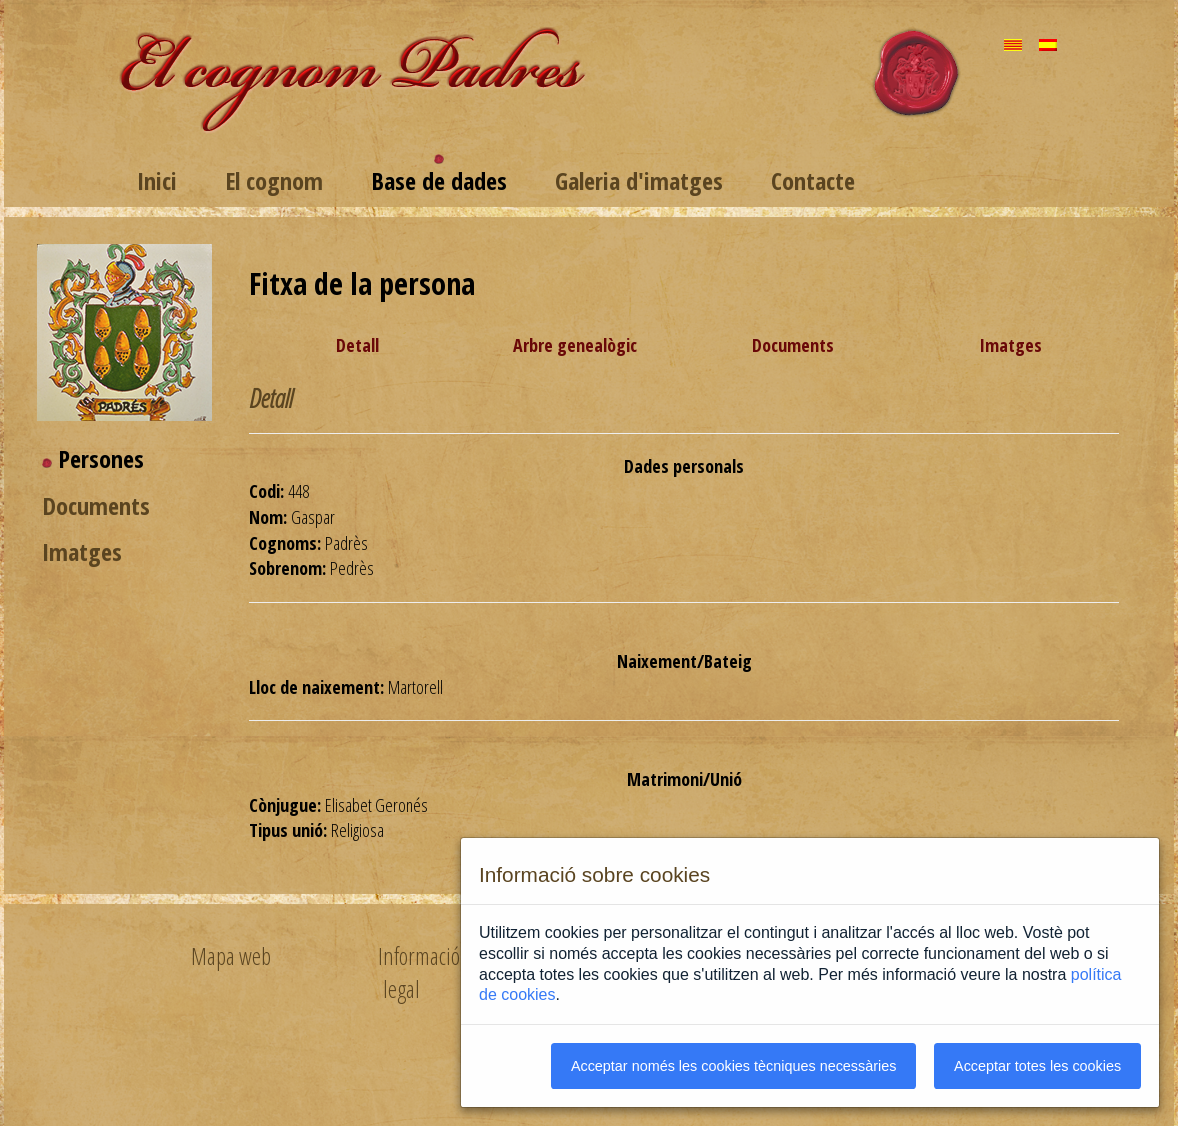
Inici (157, 180)
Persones (101, 458)
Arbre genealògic (575, 345)
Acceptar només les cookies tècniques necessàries (734, 1066)
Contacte (813, 180)
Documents (96, 505)
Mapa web (231, 956)
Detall (357, 345)
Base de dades (439, 180)
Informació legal (419, 972)
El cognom (274, 180)
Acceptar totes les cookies (1037, 1066)
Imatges (82, 551)
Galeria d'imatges (639, 180)
